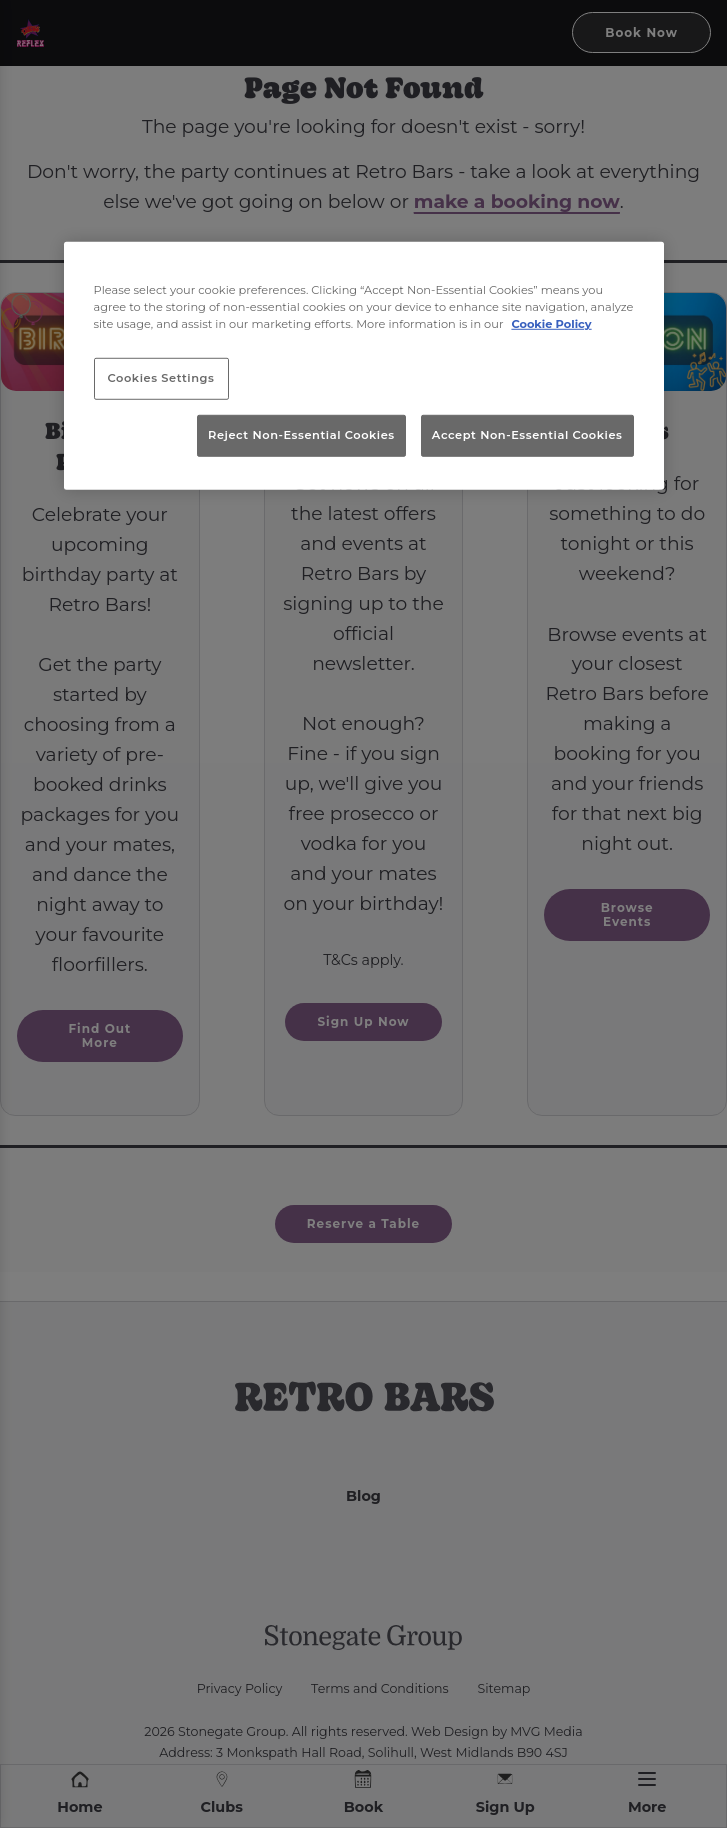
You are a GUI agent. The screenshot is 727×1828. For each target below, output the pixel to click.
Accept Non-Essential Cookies (527, 434)
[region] (364, 366)
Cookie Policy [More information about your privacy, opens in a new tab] (551, 324)
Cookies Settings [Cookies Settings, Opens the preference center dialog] (161, 378)
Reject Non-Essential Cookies (301, 434)
